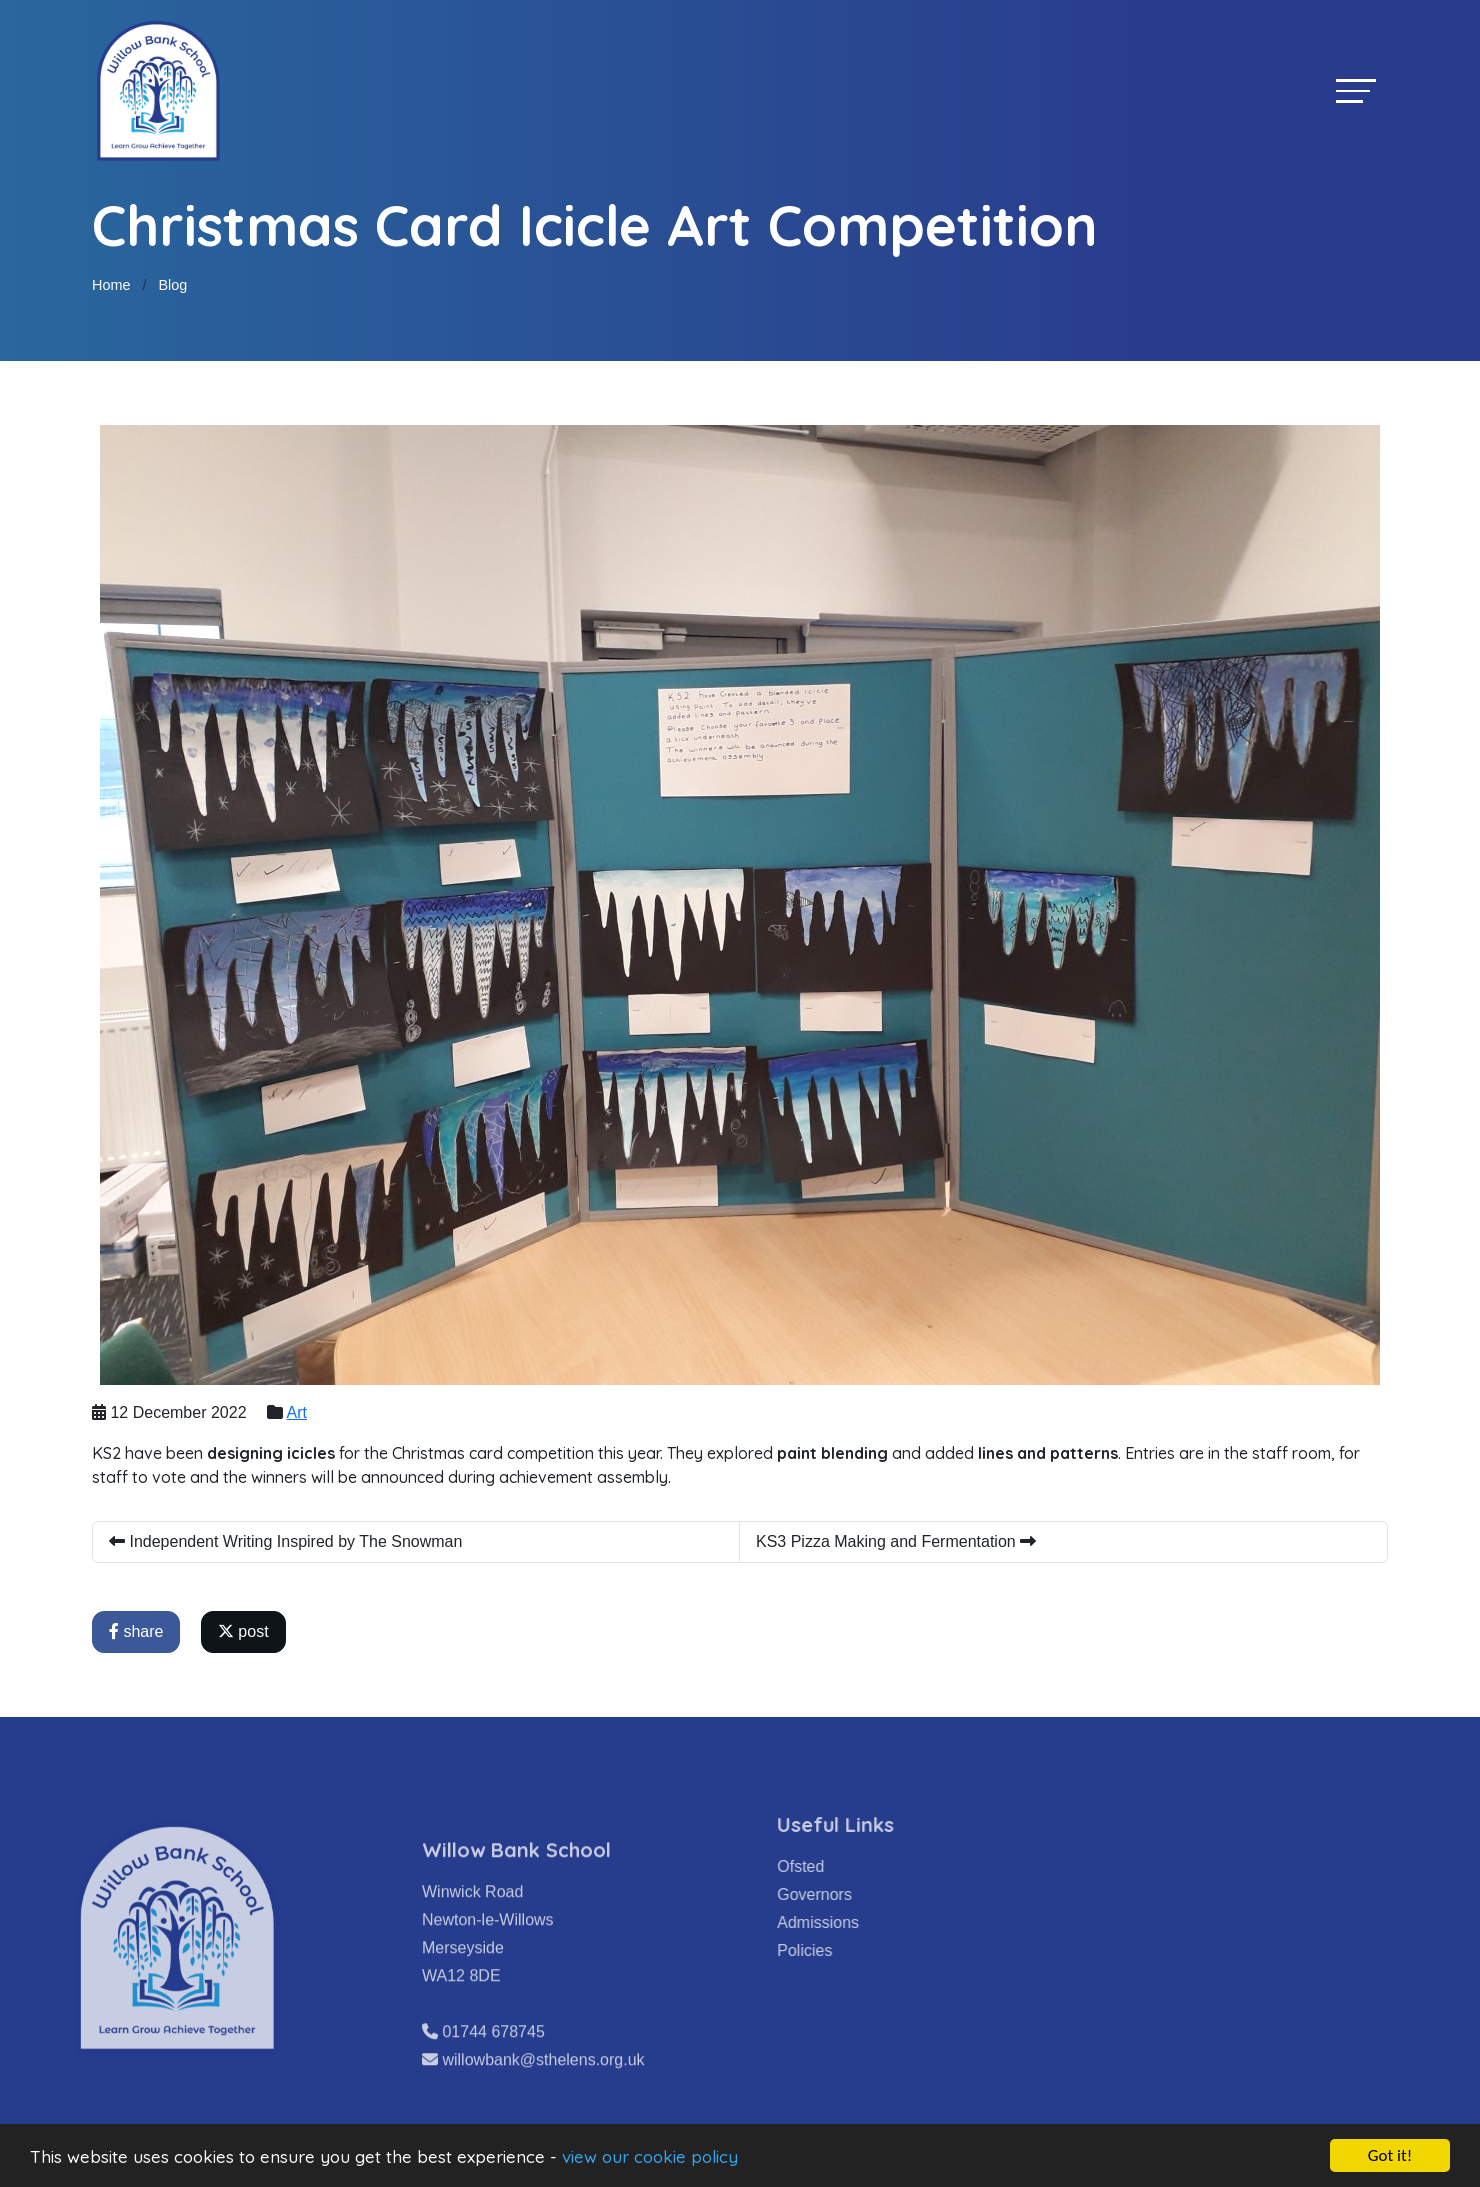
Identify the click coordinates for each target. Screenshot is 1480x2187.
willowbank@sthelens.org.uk (543, 2097)
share (138, 1631)
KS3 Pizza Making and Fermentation (898, 1541)
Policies (842, 1950)
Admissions (856, 1922)
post (245, 1631)
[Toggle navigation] (1356, 90)
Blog (172, 285)
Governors (852, 1894)
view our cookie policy (650, 2157)
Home (111, 285)
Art (299, 1412)
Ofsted (838, 1866)
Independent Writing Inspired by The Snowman (287, 1541)
